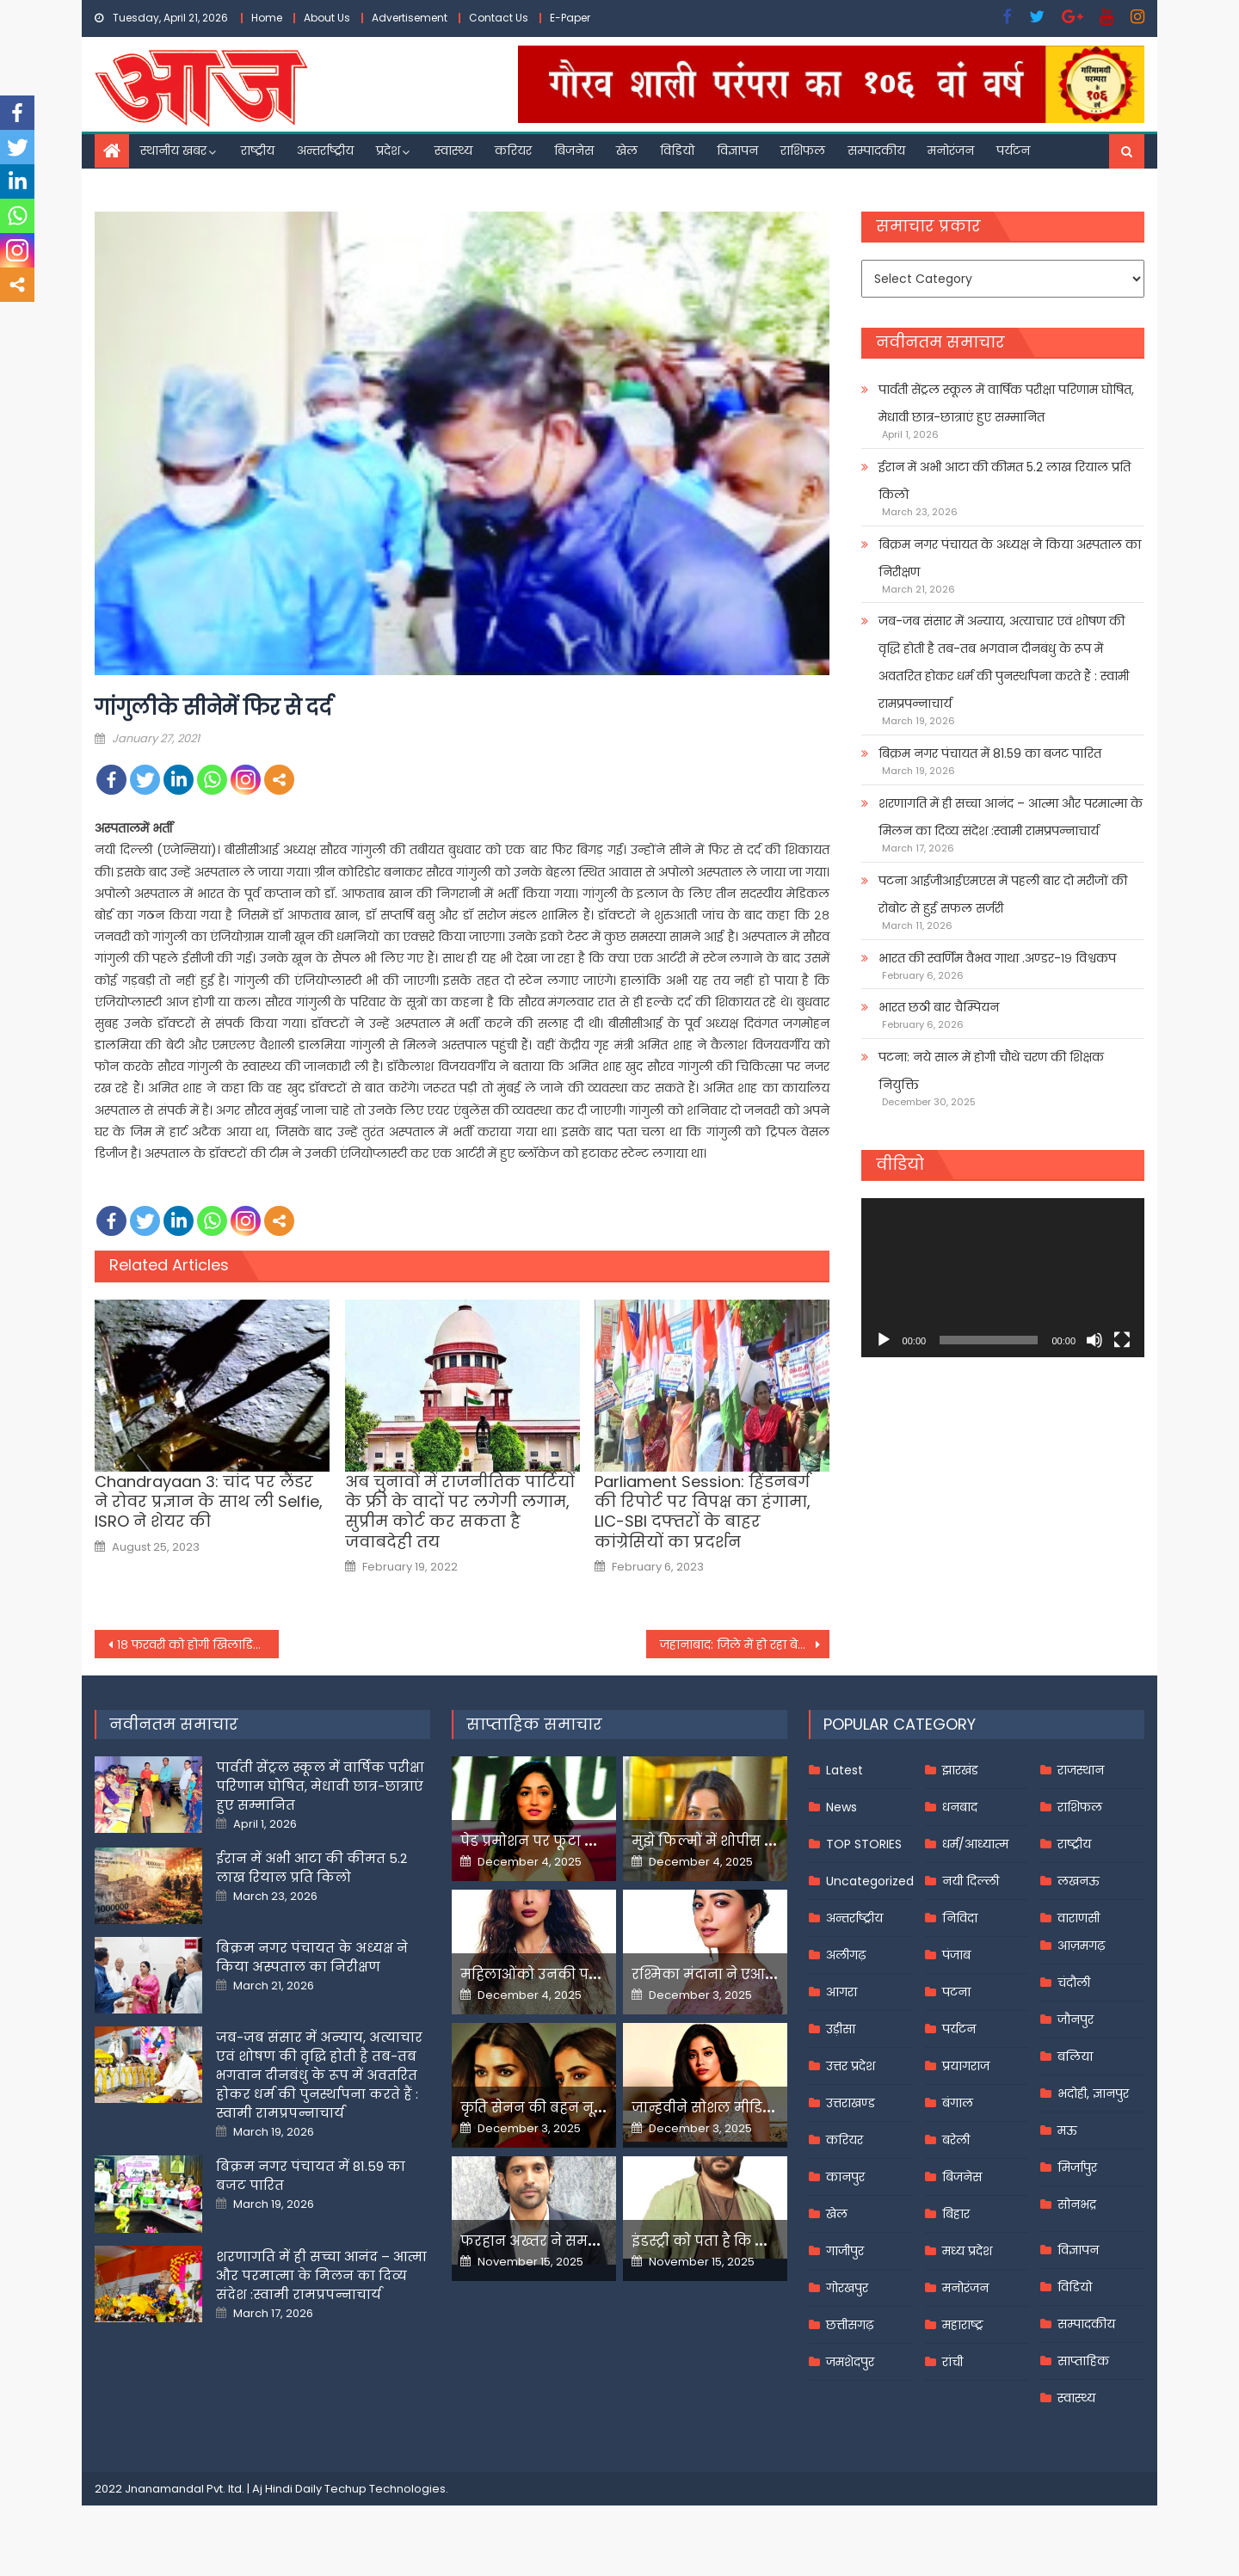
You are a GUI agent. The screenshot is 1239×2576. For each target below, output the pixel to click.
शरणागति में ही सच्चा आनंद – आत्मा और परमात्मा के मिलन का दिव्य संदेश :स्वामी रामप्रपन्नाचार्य (1010, 817)
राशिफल (802, 150)
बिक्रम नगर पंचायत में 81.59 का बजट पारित (989, 753)
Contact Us (498, 17)
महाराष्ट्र (962, 2324)
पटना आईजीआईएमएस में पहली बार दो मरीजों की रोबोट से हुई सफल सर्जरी (1002, 894)
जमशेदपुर (850, 2361)
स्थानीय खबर (173, 150)
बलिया (1075, 2056)
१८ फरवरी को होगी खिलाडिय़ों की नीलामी (198, 1644)
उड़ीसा (840, 2029)
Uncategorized (870, 1881)
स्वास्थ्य (453, 150)
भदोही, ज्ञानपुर (1093, 2093)
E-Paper (570, 17)
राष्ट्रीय (257, 150)
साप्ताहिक (1083, 2361)
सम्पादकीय (876, 150)
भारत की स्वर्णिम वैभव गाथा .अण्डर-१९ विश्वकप (997, 958)
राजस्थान (1080, 1770)
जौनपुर (1075, 2019)
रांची (952, 2361)
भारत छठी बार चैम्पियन (938, 1007)
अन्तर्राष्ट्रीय (325, 150)
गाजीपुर (845, 2250)
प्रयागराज (965, 2066)
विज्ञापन (737, 150)
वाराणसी (1078, 1918)
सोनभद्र (1076, 2204)
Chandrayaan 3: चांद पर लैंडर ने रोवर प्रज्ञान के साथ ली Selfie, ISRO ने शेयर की (209, 1502)
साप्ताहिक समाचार (534, 1724)
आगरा (841, 1992)
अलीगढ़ (846, 1955)
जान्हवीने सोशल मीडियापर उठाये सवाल (757, 2108)
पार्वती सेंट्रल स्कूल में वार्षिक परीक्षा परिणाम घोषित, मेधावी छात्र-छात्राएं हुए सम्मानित (1006, 403)
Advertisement (409, 17)
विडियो (677, 150)
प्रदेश (388, 150)
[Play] (883, 1340)
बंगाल (957, 2103)
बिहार (956, 2213)
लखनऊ (1078, 1881)
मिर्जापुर (1077, 2167)
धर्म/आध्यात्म (975, 1844)
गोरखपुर (847, 2287)
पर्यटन (1013, 150)
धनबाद (959, 1807)
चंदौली (1073, 1982)
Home (266, 17)
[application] (1002, 1277)
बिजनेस (574, 150)
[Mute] (1094, 1340)
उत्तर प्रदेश (850, 2066)
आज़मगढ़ (1081, 1945)
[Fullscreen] (1122, 1340)
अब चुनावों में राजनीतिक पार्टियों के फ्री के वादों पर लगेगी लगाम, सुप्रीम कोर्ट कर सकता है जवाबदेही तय (460, 1512)
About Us (327, 17)
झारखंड (960, 1770)
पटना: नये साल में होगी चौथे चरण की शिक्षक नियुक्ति (991, 1070)
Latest (844, 1770)
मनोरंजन (951, 150)
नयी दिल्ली (970, 1881)
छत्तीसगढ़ (849, 2324)
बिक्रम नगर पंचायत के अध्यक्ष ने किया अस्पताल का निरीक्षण (1009, 558)
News (841, 1807)
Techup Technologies (385, 2489)
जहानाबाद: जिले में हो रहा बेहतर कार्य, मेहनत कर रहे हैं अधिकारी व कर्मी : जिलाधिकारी (745, 1644)
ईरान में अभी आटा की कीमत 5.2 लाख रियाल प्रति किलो (1004, 480)
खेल (627, 150)
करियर (513, 150)
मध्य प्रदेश (967, 2250)
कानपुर (845, 2177)
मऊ (1067, 2130)
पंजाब (956, 1955)
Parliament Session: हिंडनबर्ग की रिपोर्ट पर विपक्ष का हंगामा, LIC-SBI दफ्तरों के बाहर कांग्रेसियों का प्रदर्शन (703, 1512)
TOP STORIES (864, 1844)
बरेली (956, 2140)
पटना (956, 1992)
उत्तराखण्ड (850, 2103)
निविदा (959, 1918)
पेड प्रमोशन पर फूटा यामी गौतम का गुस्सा (591, 1841)
